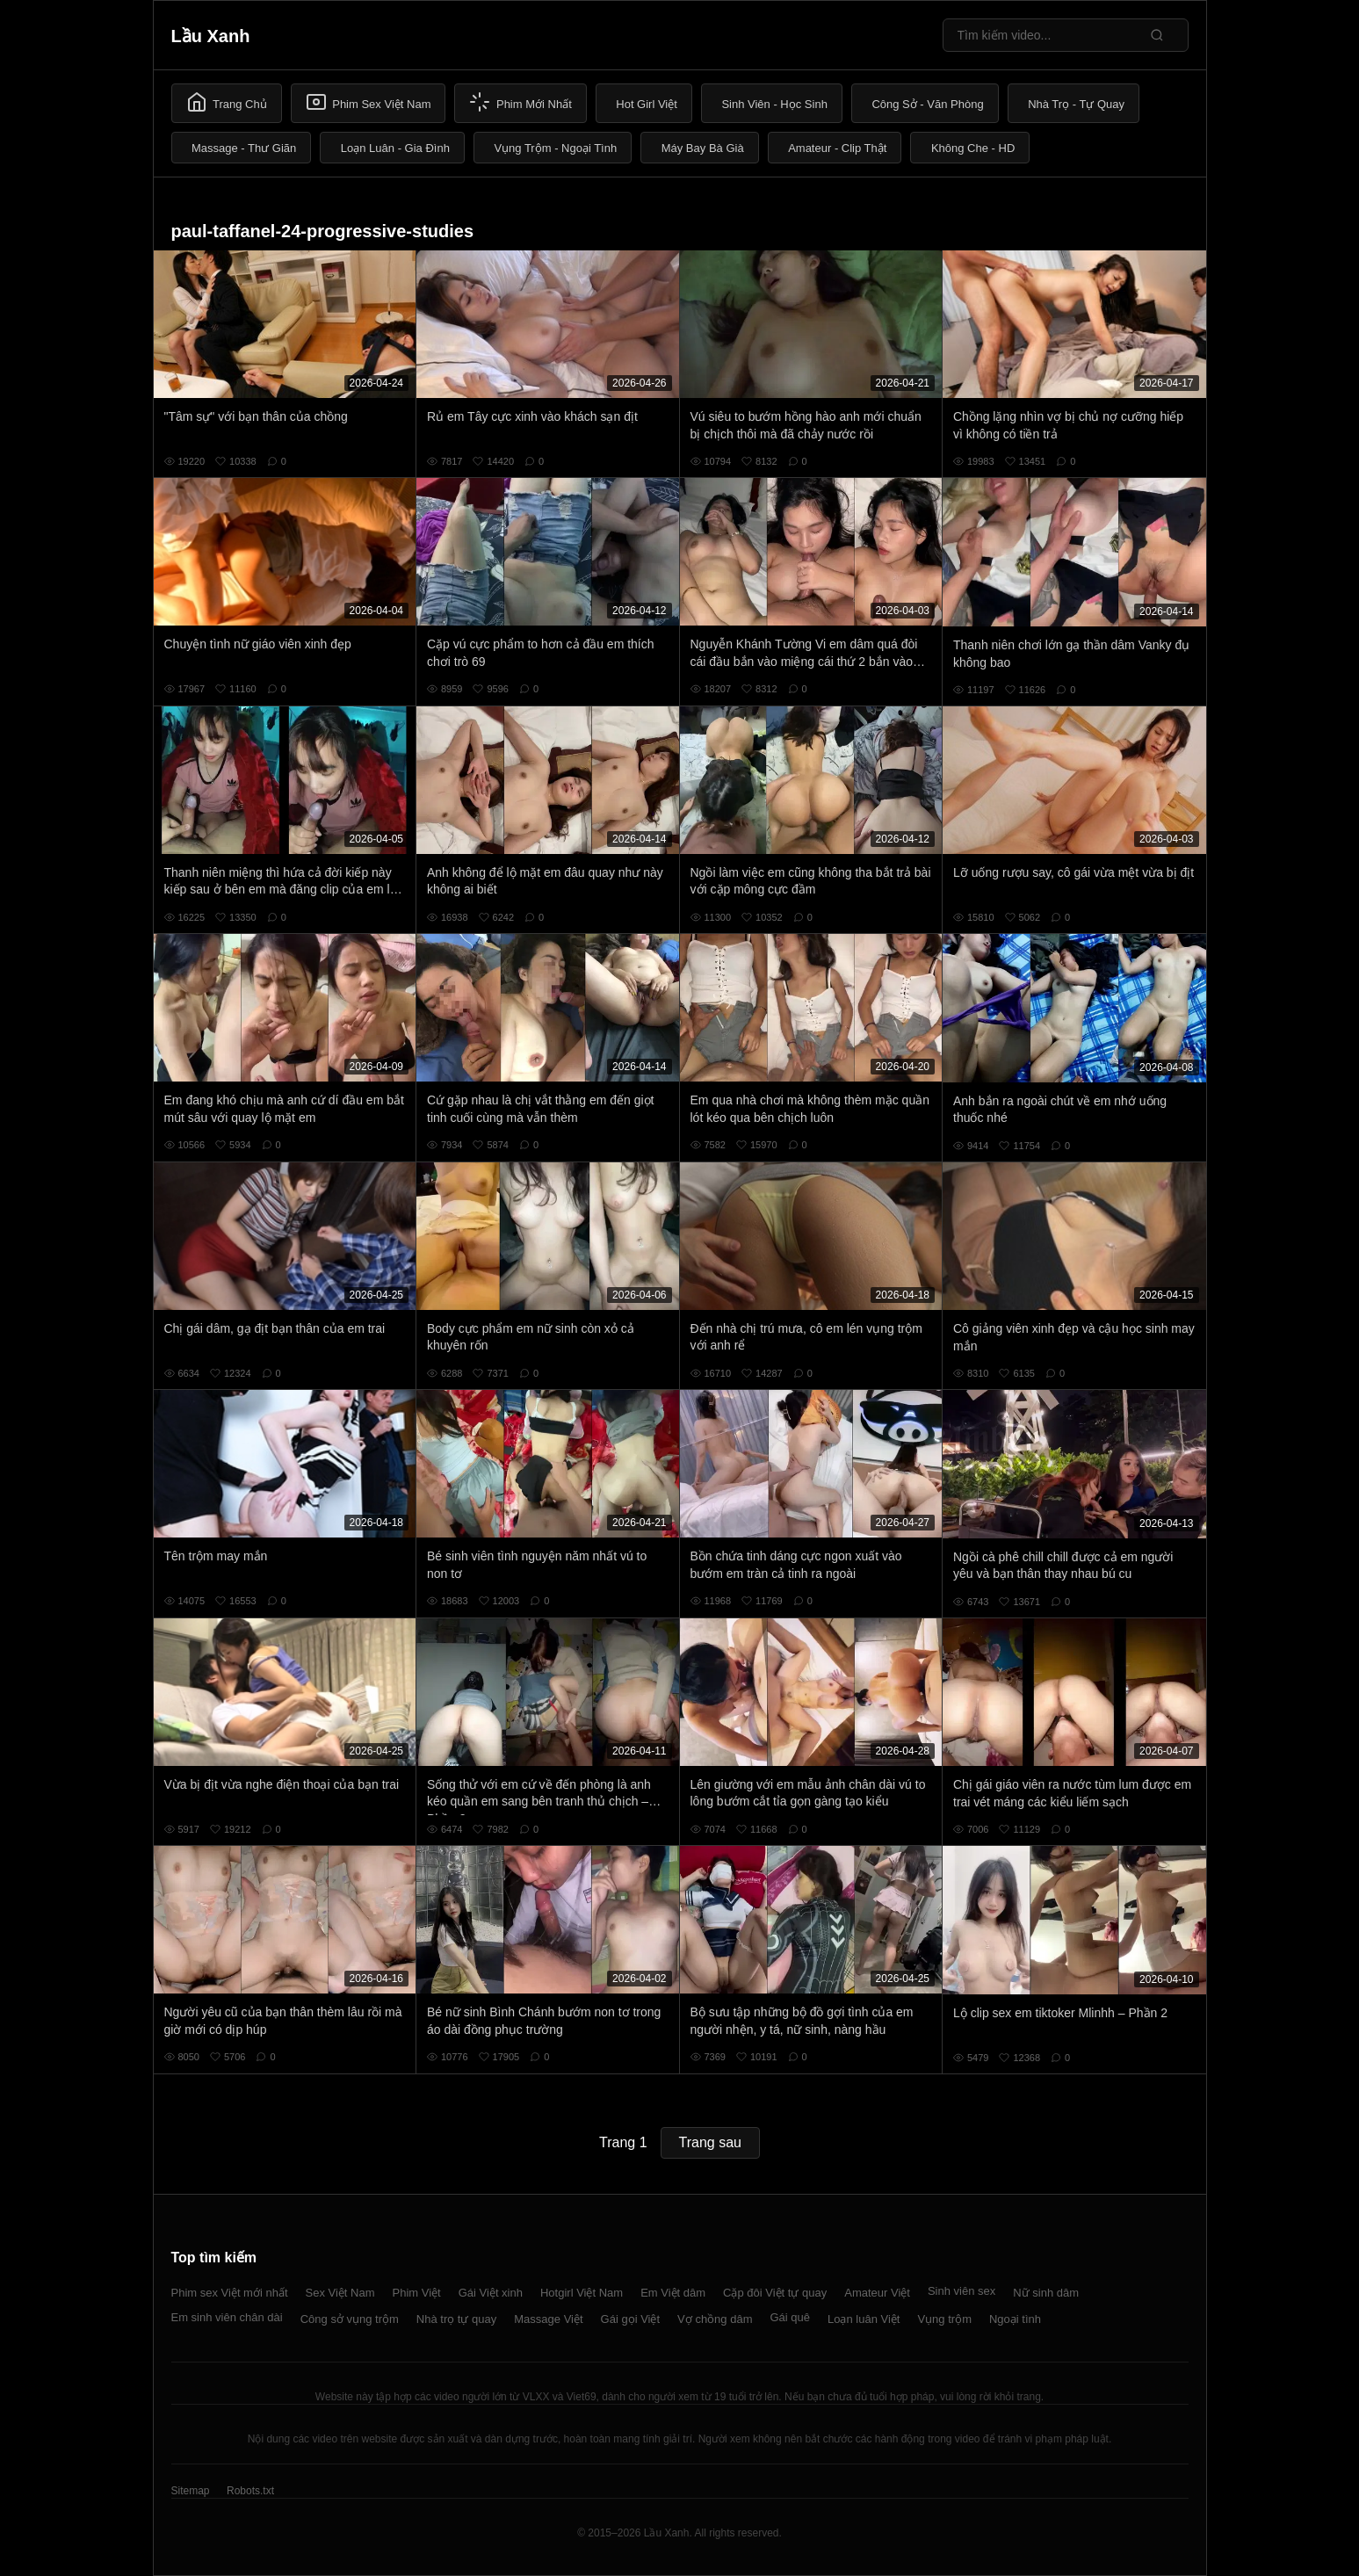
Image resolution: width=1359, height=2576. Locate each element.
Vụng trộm (944, 2319)
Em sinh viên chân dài (227, 2317)
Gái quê (790, 2317)
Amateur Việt (877, 2292)
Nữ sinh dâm (1046, 2292)
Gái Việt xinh (491, 2292)
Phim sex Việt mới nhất (229, 2292)
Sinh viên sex (961, 2290)
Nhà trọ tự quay (456, 2319)
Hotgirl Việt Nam (581, 2292)
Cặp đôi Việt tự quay (775, 2292)
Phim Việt (417, 2292)
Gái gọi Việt (631, 2319)
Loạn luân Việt (864, 2319)
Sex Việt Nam (340, 2292)
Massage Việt (548, 2319)
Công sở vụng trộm (349, 2319)
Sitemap (190, 2491)
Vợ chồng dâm (714, 2319)
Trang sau (710, 2142)
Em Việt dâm (672, 2292)
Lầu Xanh (210, 36)
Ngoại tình (1015, 2319)
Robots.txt (250, 2491)
